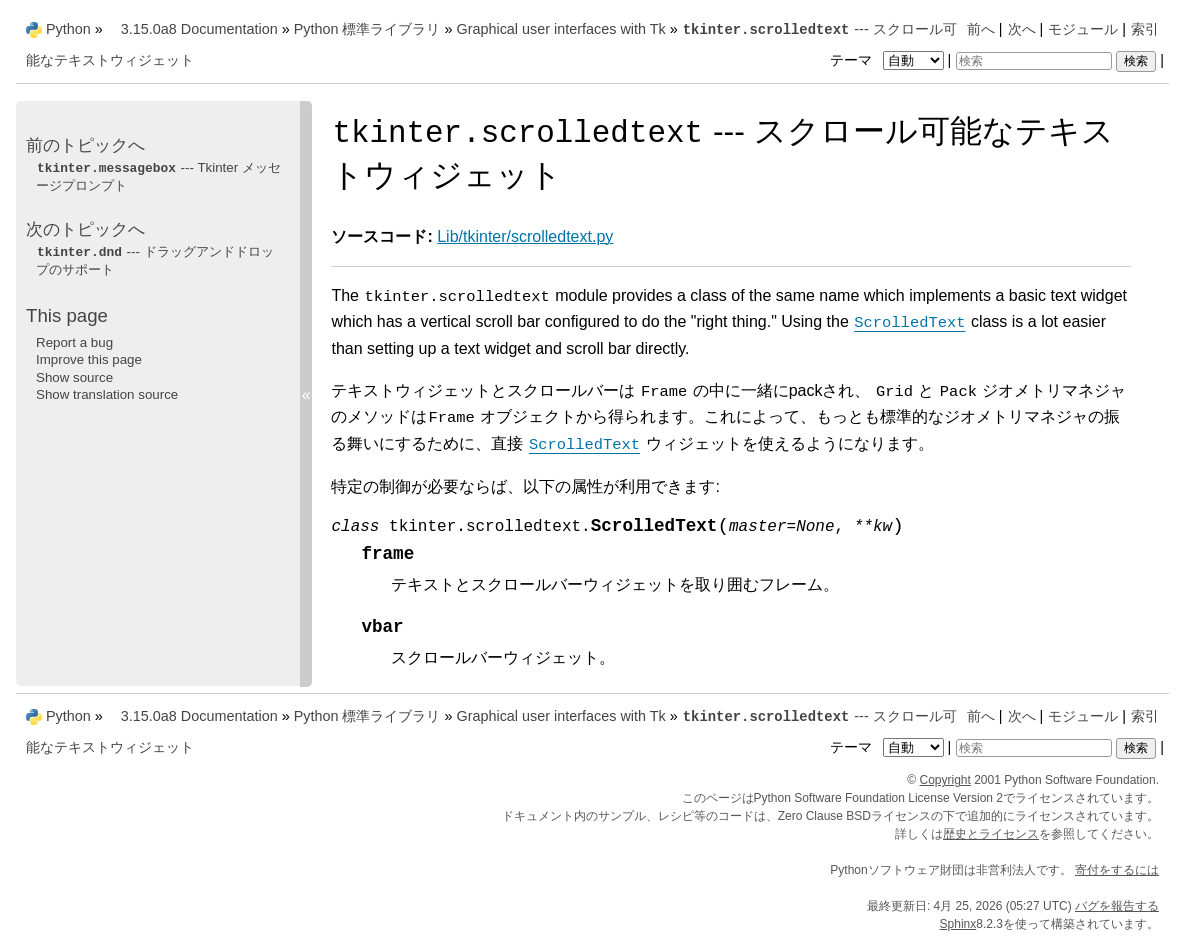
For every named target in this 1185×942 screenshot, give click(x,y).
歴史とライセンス (991, 834)
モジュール (1083, 29)
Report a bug (74, 342)
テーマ (889, 60)
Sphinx (958, 924)
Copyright (945, 780)
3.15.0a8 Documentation (199, 29)
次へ (1022, 29)
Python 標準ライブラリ (367, 29)
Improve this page (89, 359)
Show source (74, 377)
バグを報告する (1117, 906)
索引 (1145, 29)
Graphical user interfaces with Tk (560, 29)
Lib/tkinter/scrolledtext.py (525, 236)
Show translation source (107, 394)
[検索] (1034, 61)
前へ (981, 29)
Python (68, 29)
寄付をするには (1117, 870)
